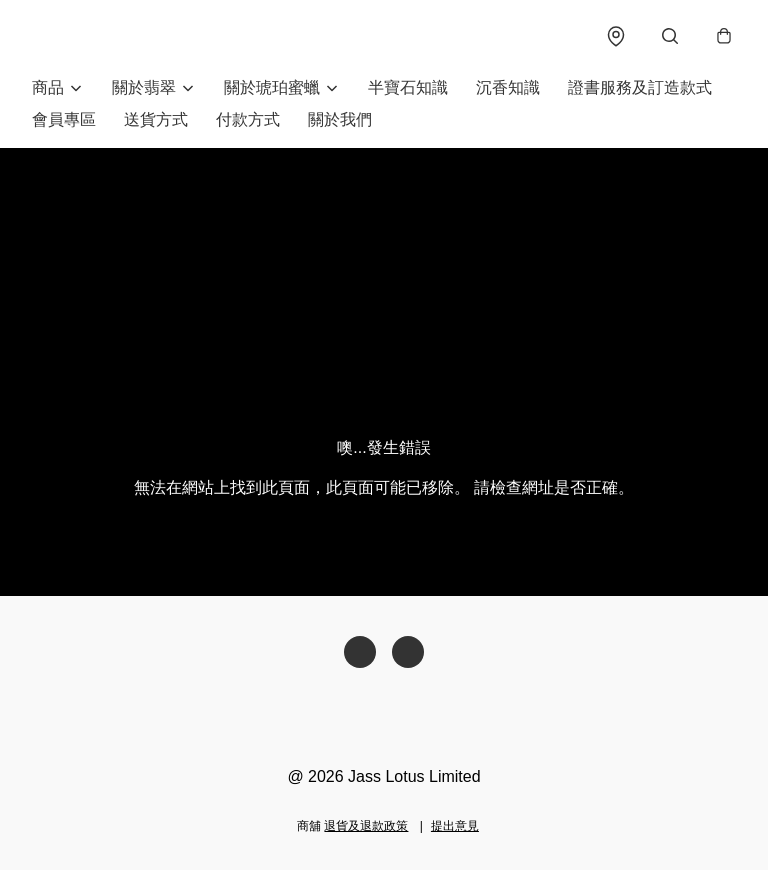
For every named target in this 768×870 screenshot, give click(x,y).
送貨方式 (156, 119)
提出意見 (455, 826)
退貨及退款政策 (366, 826)
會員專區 (64, 119)
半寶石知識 (408, 87)
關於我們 (340, 119)
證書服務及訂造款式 (640, 87)
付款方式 (248, 119)
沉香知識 (508, 87)
